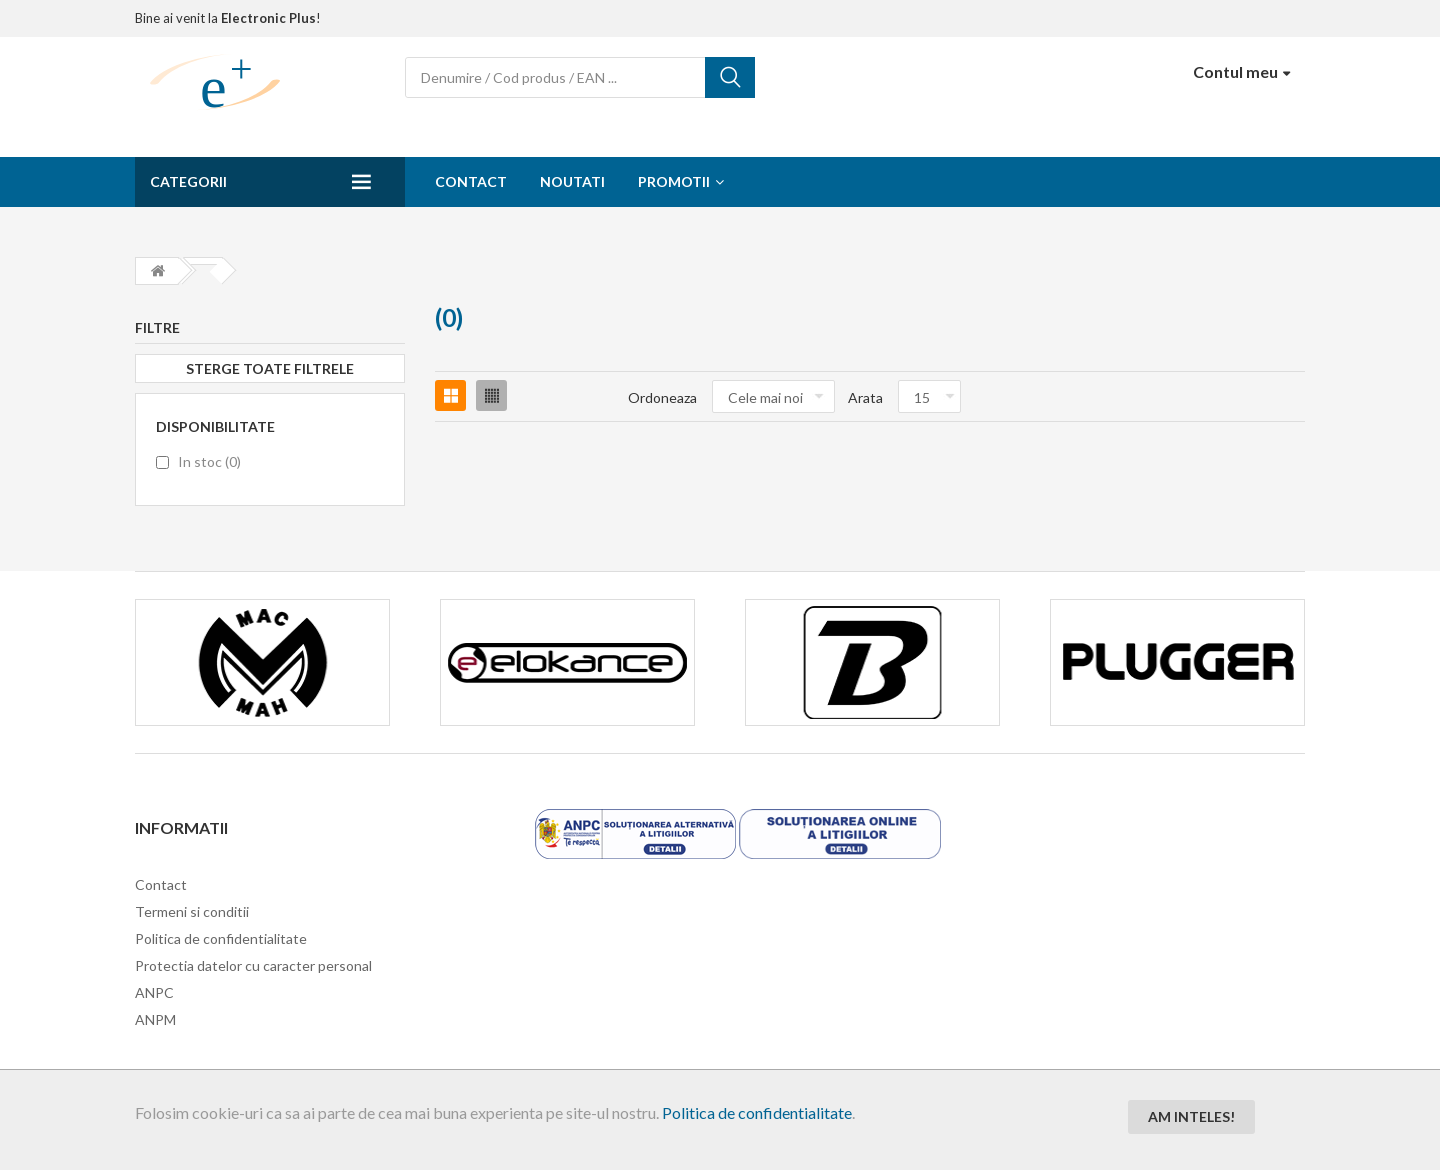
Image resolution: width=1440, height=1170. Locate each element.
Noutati (572, 181)
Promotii (674, 181)
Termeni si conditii (192, 911)
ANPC (154, 992)
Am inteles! (1191, 1116)
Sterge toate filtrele (270, 368)
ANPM (155, 1019)
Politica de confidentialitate (757, 1112)
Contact (471, 181)
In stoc (209, 461)
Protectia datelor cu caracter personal (253, 965)
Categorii (188, 181)
